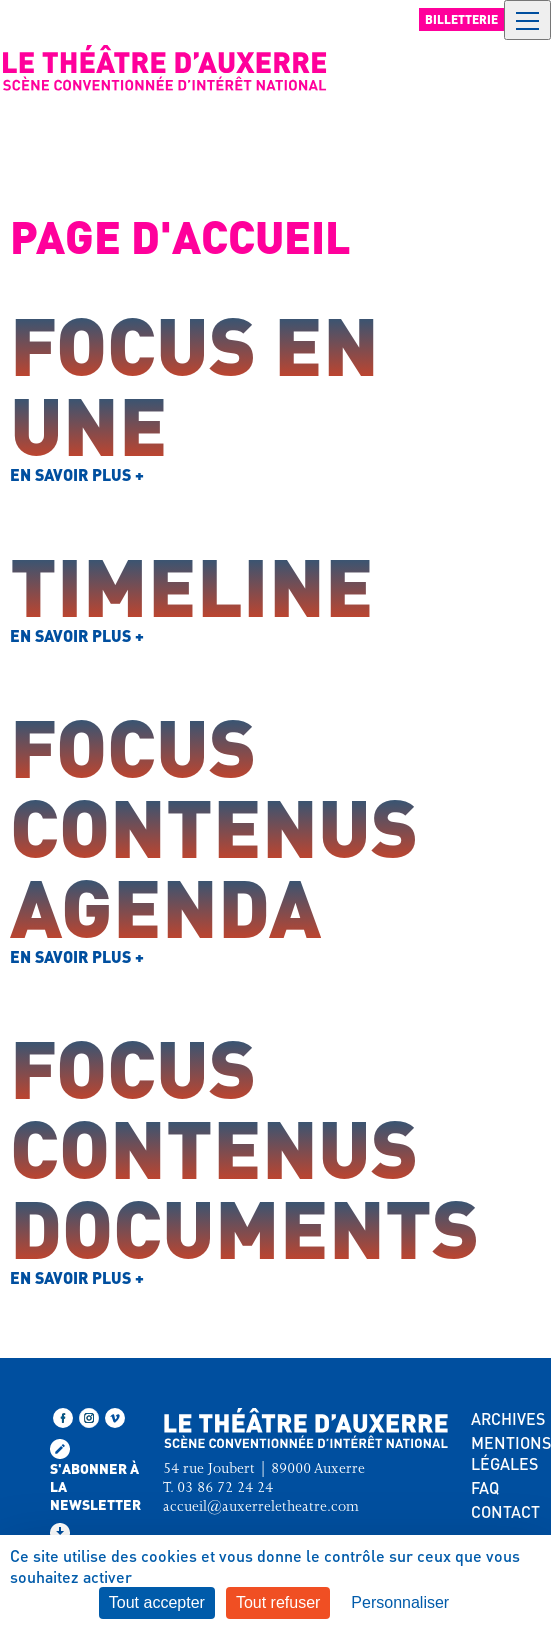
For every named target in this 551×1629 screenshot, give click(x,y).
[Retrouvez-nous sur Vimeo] (115, 1418)
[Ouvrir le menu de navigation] (527, 20)
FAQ (485, 1487)
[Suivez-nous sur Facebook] (63, 1418)
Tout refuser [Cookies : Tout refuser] (278, 1602)
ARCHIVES (508, 1418)
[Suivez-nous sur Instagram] (89, 1418)
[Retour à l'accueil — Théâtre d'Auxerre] (165, 68)
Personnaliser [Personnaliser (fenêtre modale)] (400, 1602)
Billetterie (461, 19)
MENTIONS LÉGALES (511, 1453)
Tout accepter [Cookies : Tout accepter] (157, 1602)
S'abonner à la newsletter (95, 1476)
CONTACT (505, 1511)
